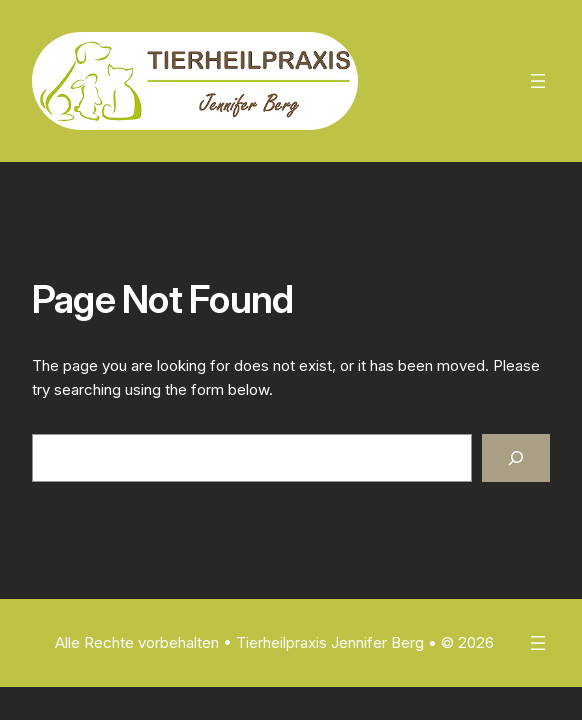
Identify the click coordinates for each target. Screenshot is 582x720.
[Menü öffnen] (538, 81)
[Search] (516, 458)
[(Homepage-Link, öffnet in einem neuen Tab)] (195, 81)
